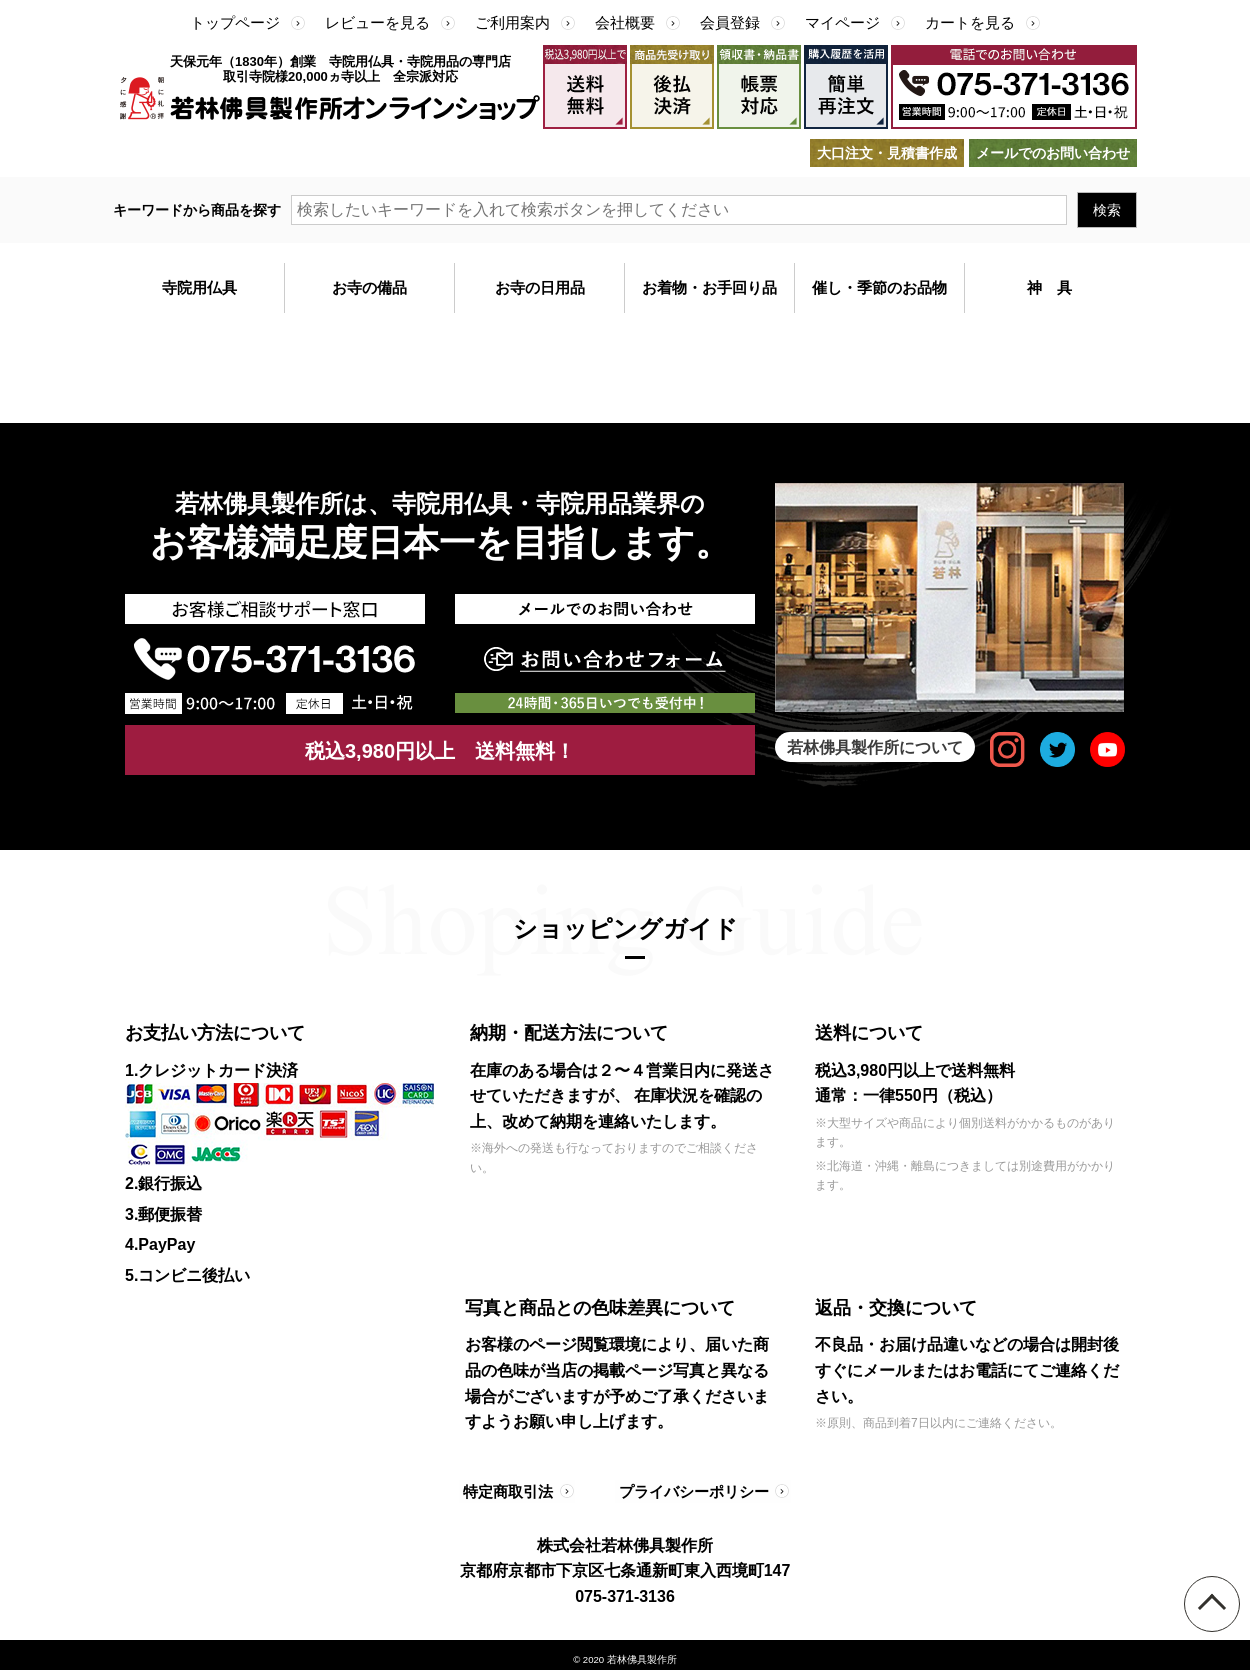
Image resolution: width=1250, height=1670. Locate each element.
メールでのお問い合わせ (1053, 153)
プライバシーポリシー (687, 1487)
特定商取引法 (510, 1487)
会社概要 (625, 22)
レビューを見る (377, 22)
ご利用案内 (512, 22)
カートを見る (970, 22)
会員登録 (730, 22)
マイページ (842, 22)
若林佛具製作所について (875, 746)
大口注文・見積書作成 (887, 153)
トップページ (235, 22)
